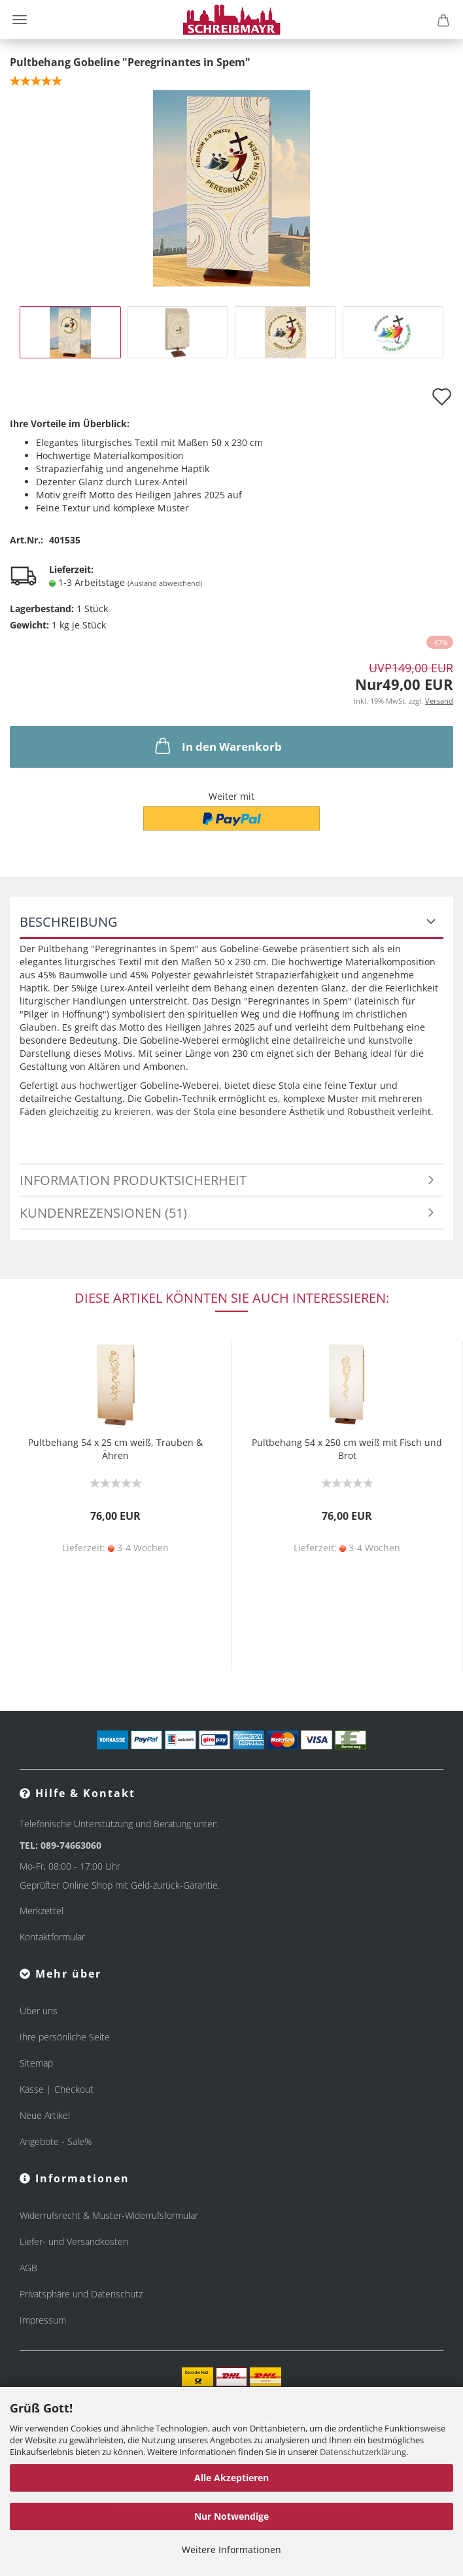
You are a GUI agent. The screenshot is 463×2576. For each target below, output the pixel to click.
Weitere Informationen (231, 2549)
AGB (28, 2267)
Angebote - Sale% (56, 2141)
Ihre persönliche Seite (65, 2037)
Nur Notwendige (231, 2516)
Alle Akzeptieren (231, 2477)
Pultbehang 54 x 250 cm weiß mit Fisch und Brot (347, 1449)
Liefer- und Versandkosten (74, 2241)
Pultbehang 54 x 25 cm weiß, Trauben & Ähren (115, 1449)
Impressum (43, 2320)
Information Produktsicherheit (133, 1180)
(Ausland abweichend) (165, 583)
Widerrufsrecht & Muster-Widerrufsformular (109, 2215)
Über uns (39, 2010)
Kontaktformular (52, 1937)
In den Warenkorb (217, 745)
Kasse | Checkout (57, 2089)
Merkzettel (41, 1910)
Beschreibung (69, 922)
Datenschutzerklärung (363, 2452)
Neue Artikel (45, 2115)
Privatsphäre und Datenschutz (81, 2294)
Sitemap (36, 2063)
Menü (19, 19)
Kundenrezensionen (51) (103, 1213)
